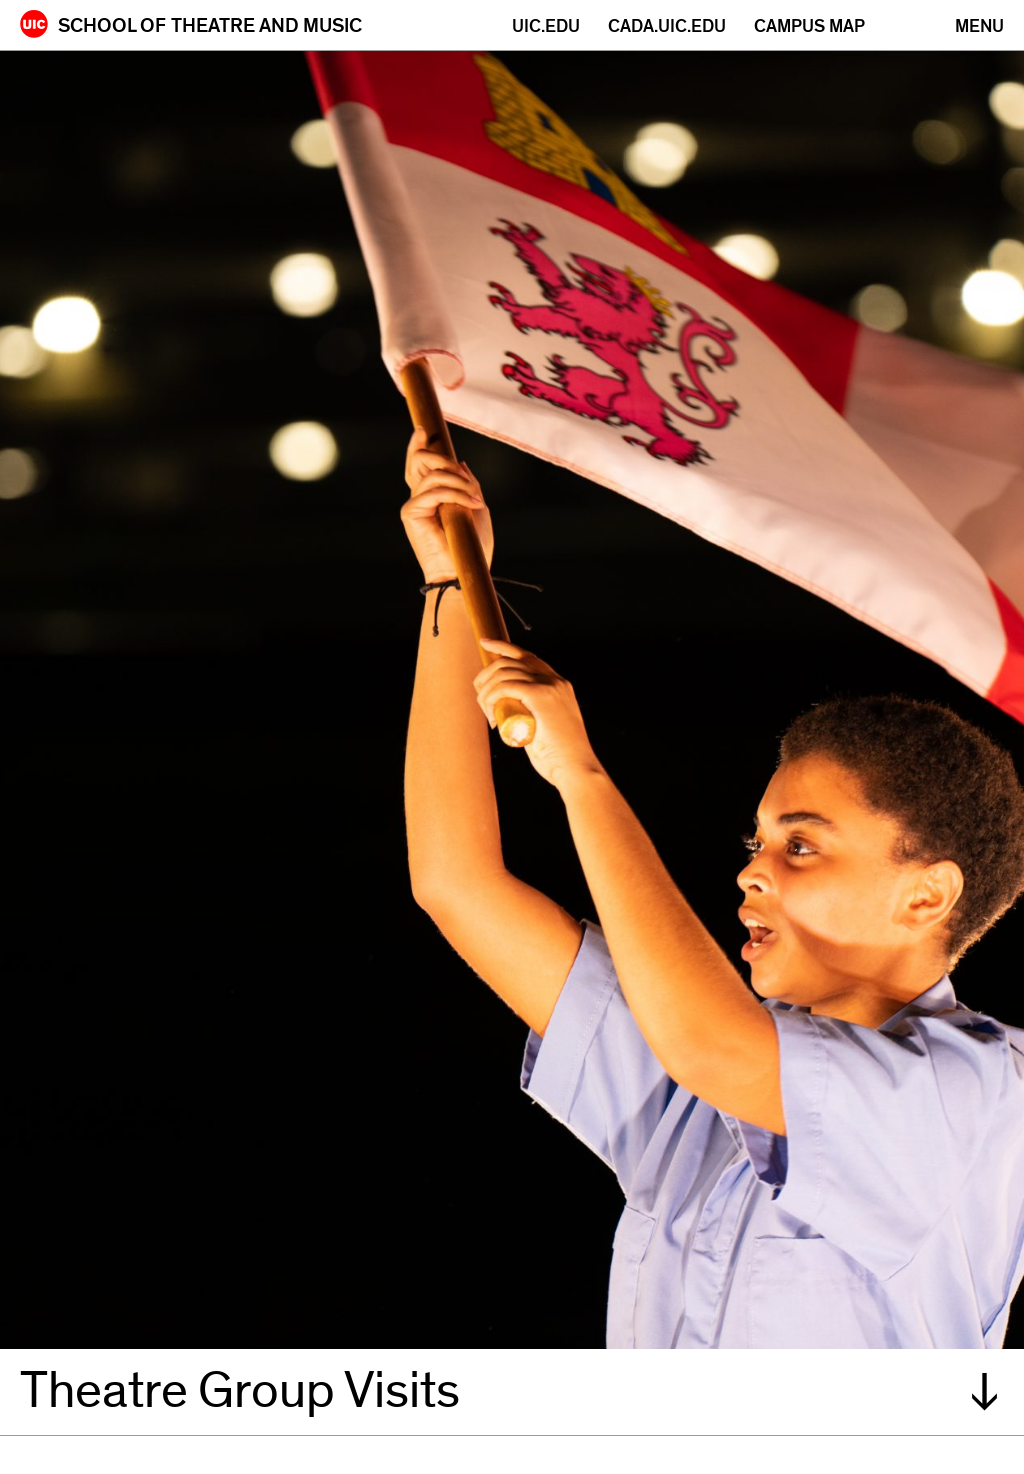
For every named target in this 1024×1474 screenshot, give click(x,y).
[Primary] (979, 26)
